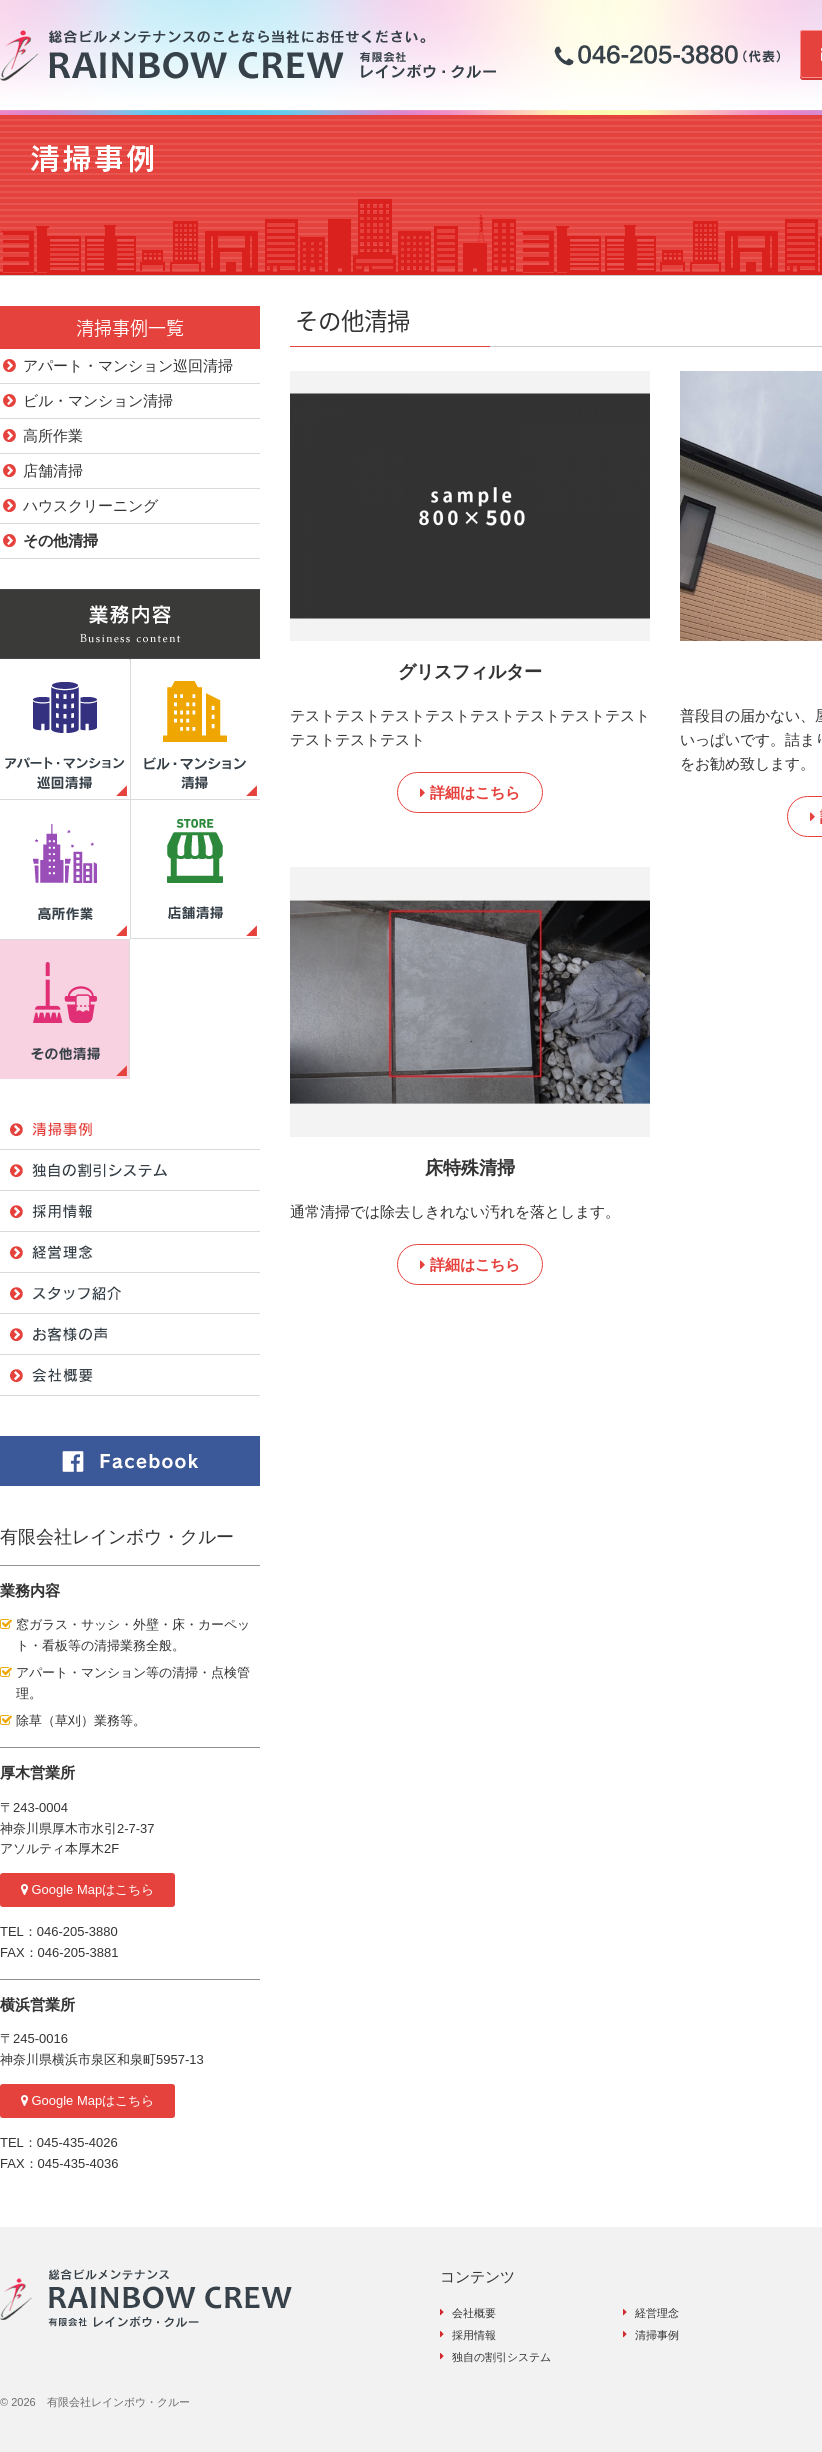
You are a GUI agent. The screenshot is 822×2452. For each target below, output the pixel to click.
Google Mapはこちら (87, 1889)
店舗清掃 (53, 470)
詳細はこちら (469, 792)
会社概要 (474, 2313)
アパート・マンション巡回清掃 (128, 365)
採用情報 (474, 2335)
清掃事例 (657, 2335)
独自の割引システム (501, 2357)
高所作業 (53, 435)
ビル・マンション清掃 (98, 400)
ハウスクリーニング (90, 505)
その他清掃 (60, 540)
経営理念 (657, 2313)
